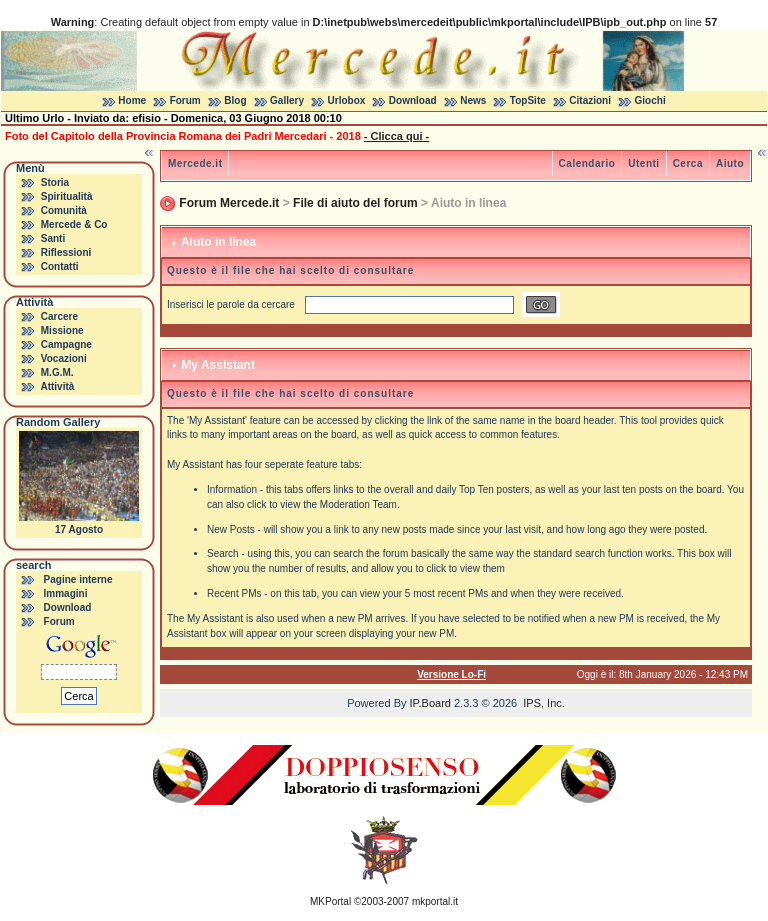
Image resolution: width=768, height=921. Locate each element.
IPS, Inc (542, 703)
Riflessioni (66, 252)
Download (413, 100)
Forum (185, 100)
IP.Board (430, 703)
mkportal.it (435, 901)
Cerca (688, 163)
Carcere (59, 316)
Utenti (643, 163)
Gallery (287, 100)
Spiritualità (67, 196)
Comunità (64, 210)
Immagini (66, 593)
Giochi (650, 100)
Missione (62, 330)
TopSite (528, 100)
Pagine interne (78, 579)
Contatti (60, 266)
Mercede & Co (74, 224)
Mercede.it (195, 163)
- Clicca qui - (396, 136)
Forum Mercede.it (229, 203)
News (473, 100)
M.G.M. (57, 372)
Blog (235, 100)
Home (132, 100)
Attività (57, 386)
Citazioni (590, 100)
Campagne (66, 344)
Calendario (587, 163)
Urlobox (347, 100)
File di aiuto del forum (355, 203)
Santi (53, 238)
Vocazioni (64, 358)
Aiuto (730, 163)
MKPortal (330, 901)
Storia (55, 182)
